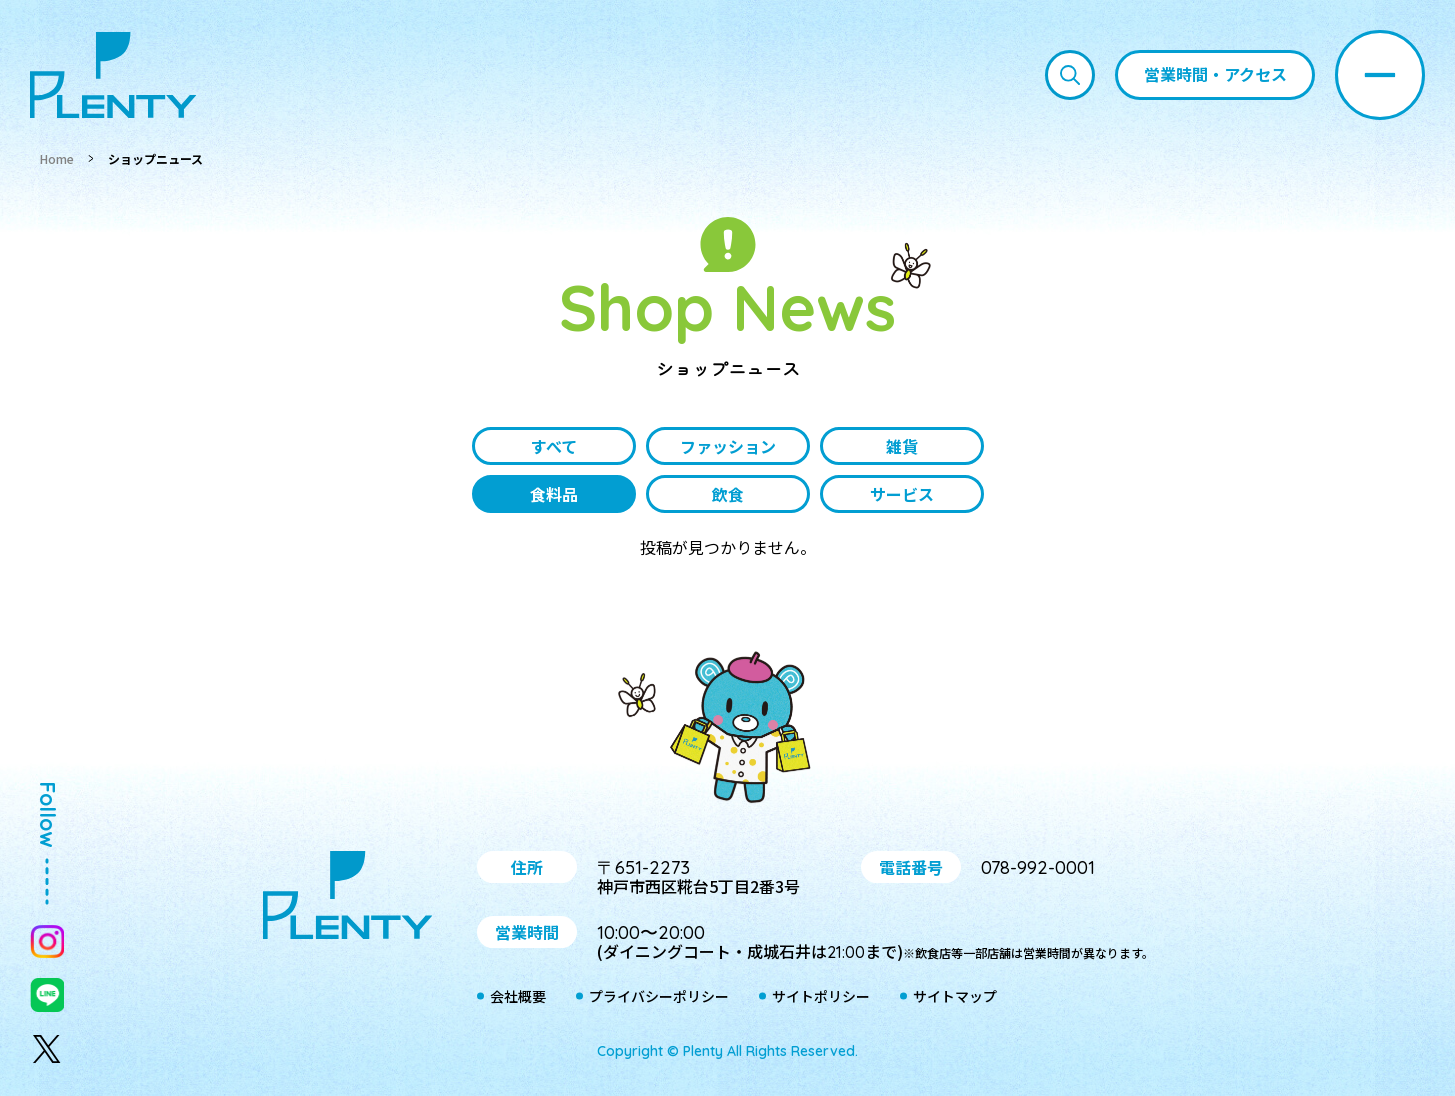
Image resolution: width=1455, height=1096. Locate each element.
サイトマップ (955, 997)
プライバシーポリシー (659, 997)
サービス (902, 494)
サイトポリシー (821, 997)
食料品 (554, 494)
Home (57, 158)
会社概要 (518, 997)
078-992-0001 (1038, 867)
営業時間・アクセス (1215, 74)
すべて (554, 446)
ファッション (728, 446)
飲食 (728, 494)
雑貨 (902, 446)
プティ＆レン (728, 731)
